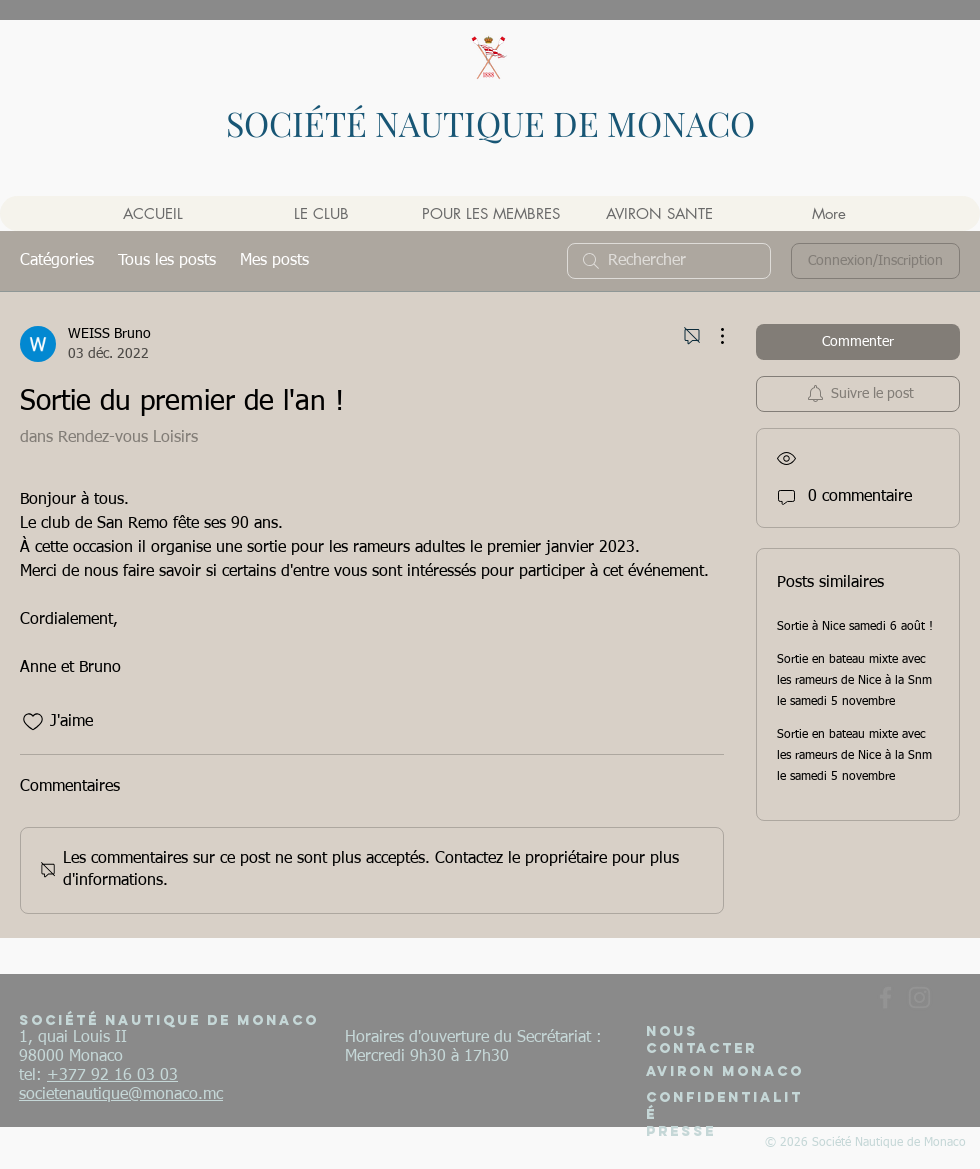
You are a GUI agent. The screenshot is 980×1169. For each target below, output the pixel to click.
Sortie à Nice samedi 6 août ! (855, 627)
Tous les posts (167, 261)
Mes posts (274, 261)
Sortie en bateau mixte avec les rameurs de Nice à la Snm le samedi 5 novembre (854, 681)
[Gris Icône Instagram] (919, 997)
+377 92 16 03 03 (112, 1076)
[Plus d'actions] (712, 336)
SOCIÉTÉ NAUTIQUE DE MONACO (490, 123)
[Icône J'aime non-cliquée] (33, 722)
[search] (669, 261)
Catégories (57, 261)
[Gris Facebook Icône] (885, 997)
